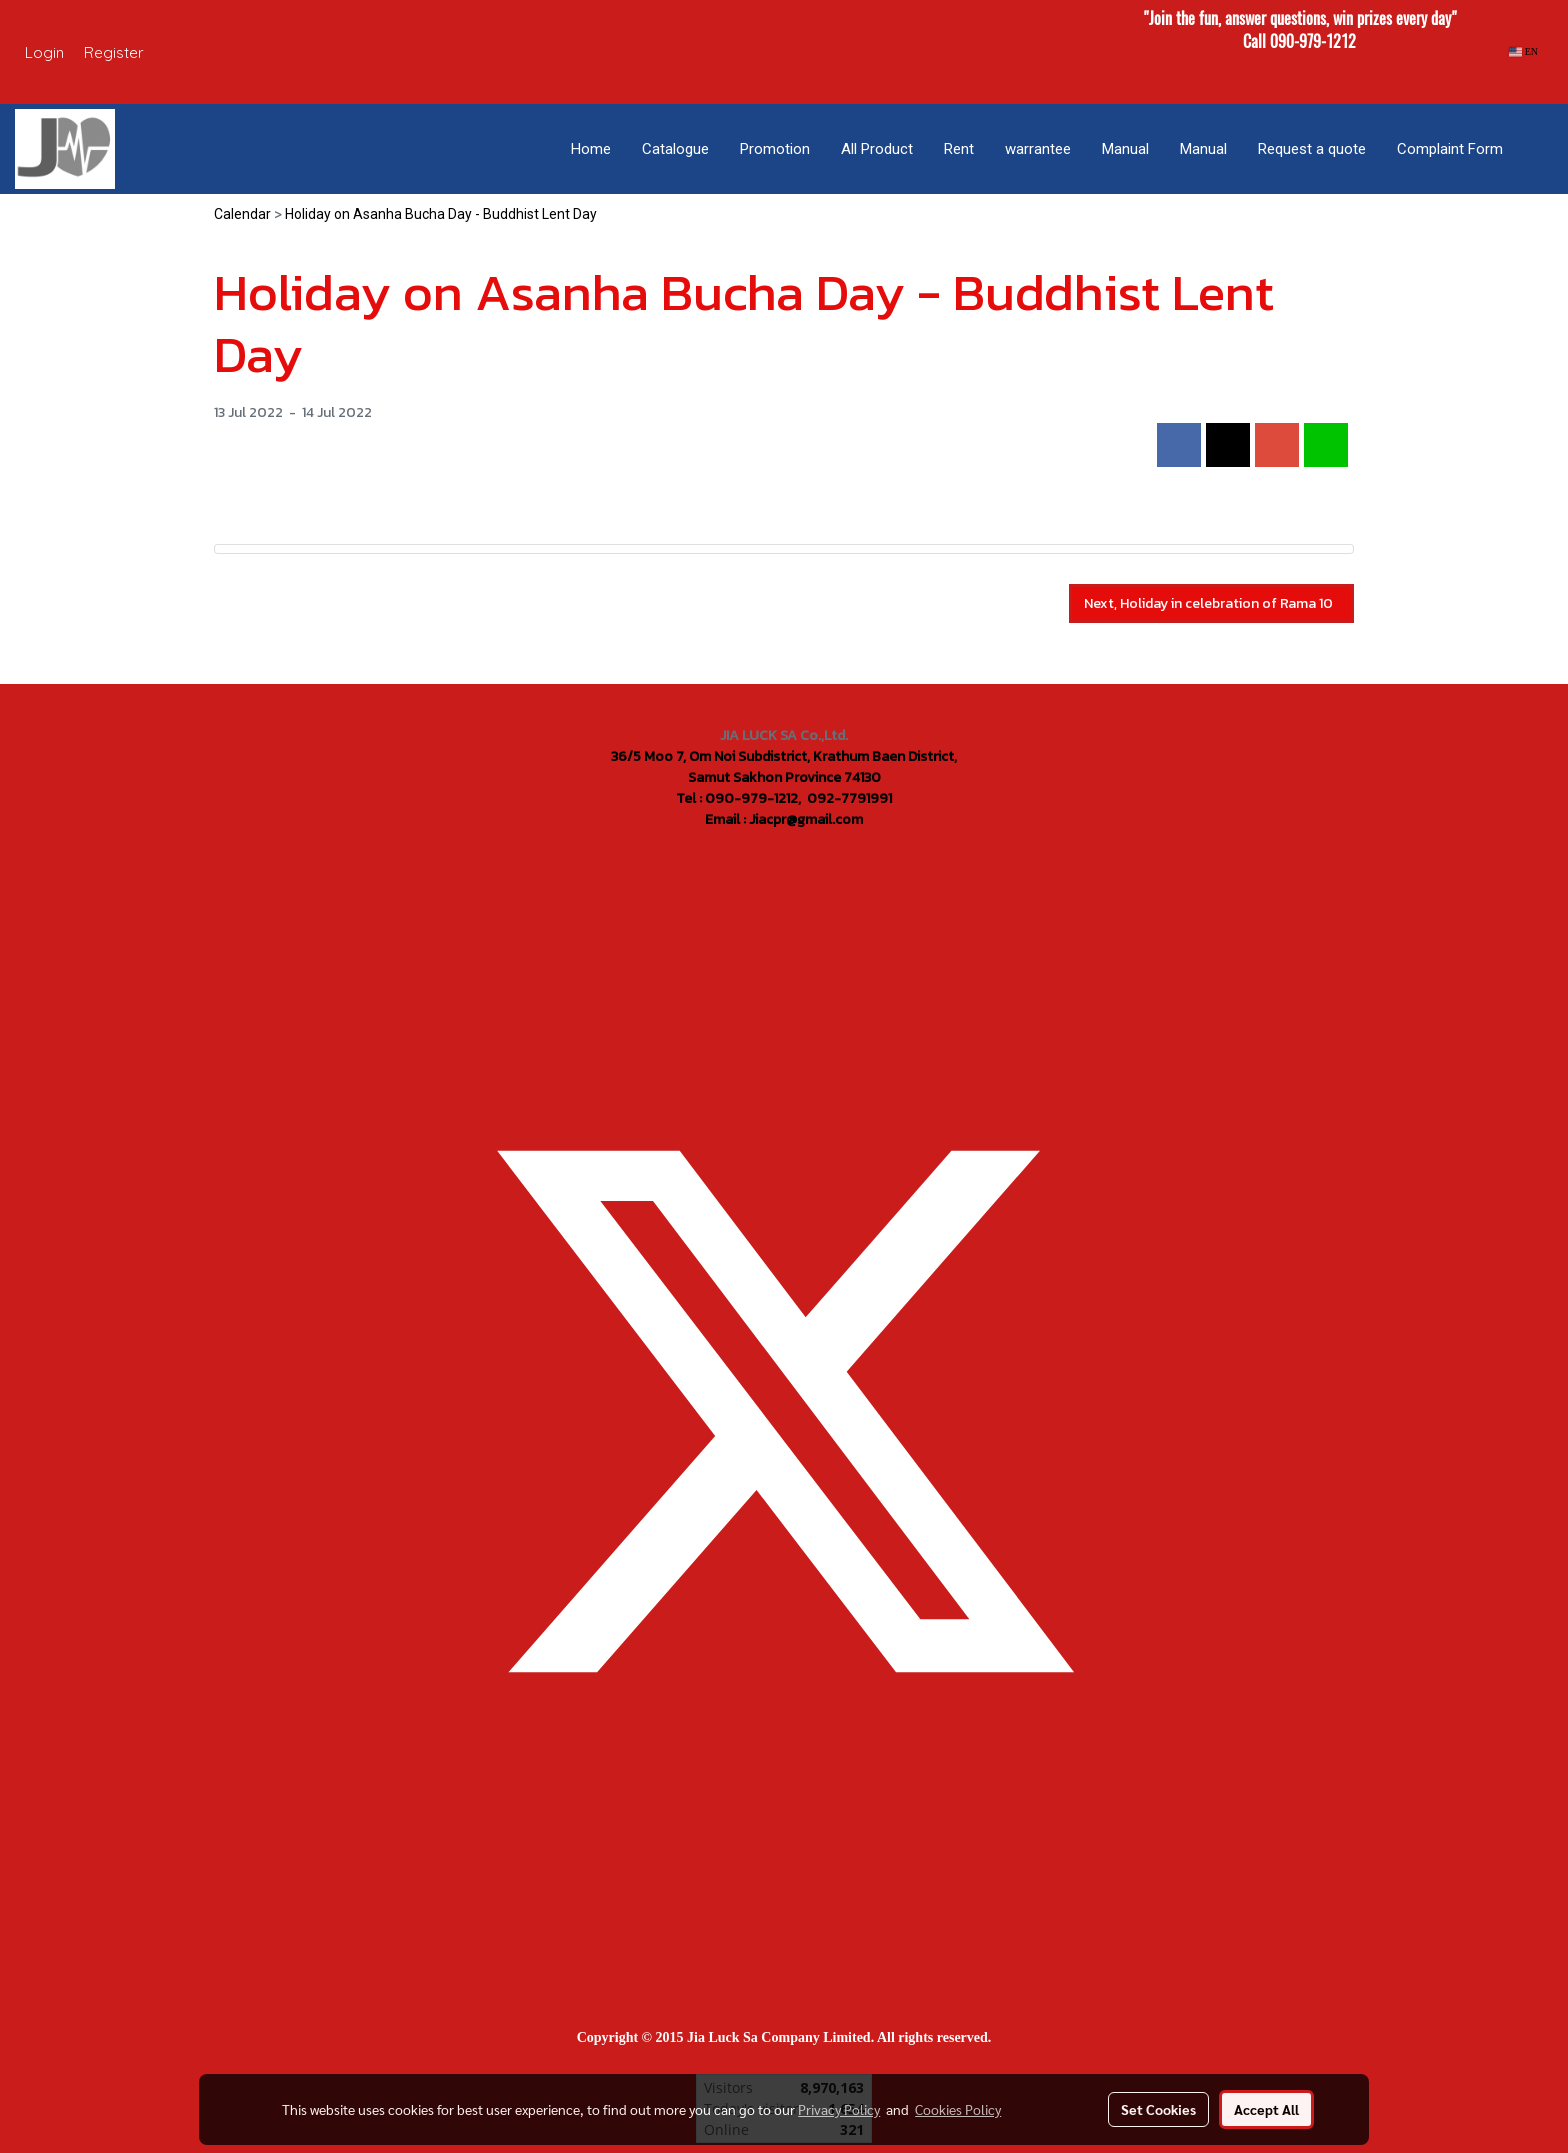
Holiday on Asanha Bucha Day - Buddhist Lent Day (441, 214)
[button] (1537, 149)
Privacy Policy (839, 2109)
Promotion (775, 149)
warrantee (1038, 149)
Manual (1125, 149)
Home (591, 149)
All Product (877, 149)
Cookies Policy (958, 2109)
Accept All (1266, 2109)
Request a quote (1312, 149)
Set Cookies (1158, 2109)
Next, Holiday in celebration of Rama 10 (1211, 603)
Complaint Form (1450, 149)
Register (114, 52)
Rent (959, 149)
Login (44, 52)
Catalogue (675, 149)
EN (1523, 51)
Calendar (242, 214)
